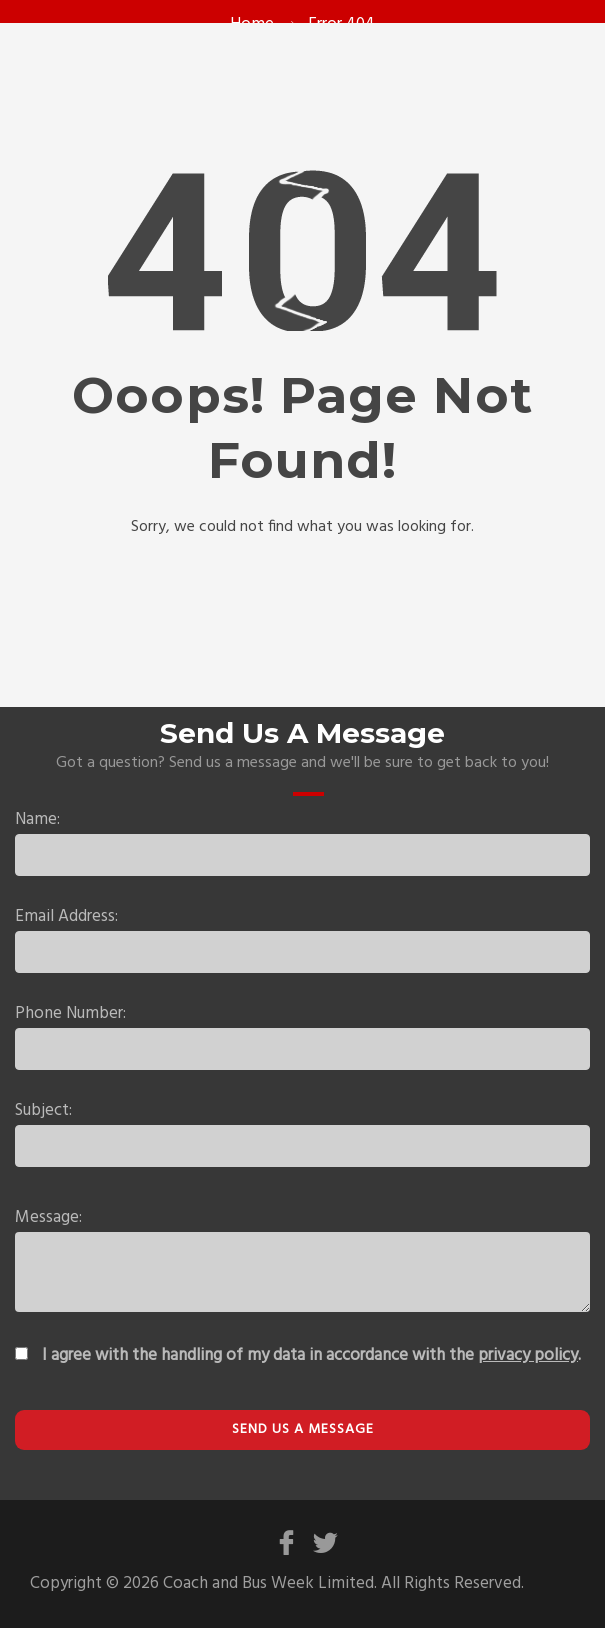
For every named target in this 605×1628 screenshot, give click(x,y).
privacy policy (528, 1355)
